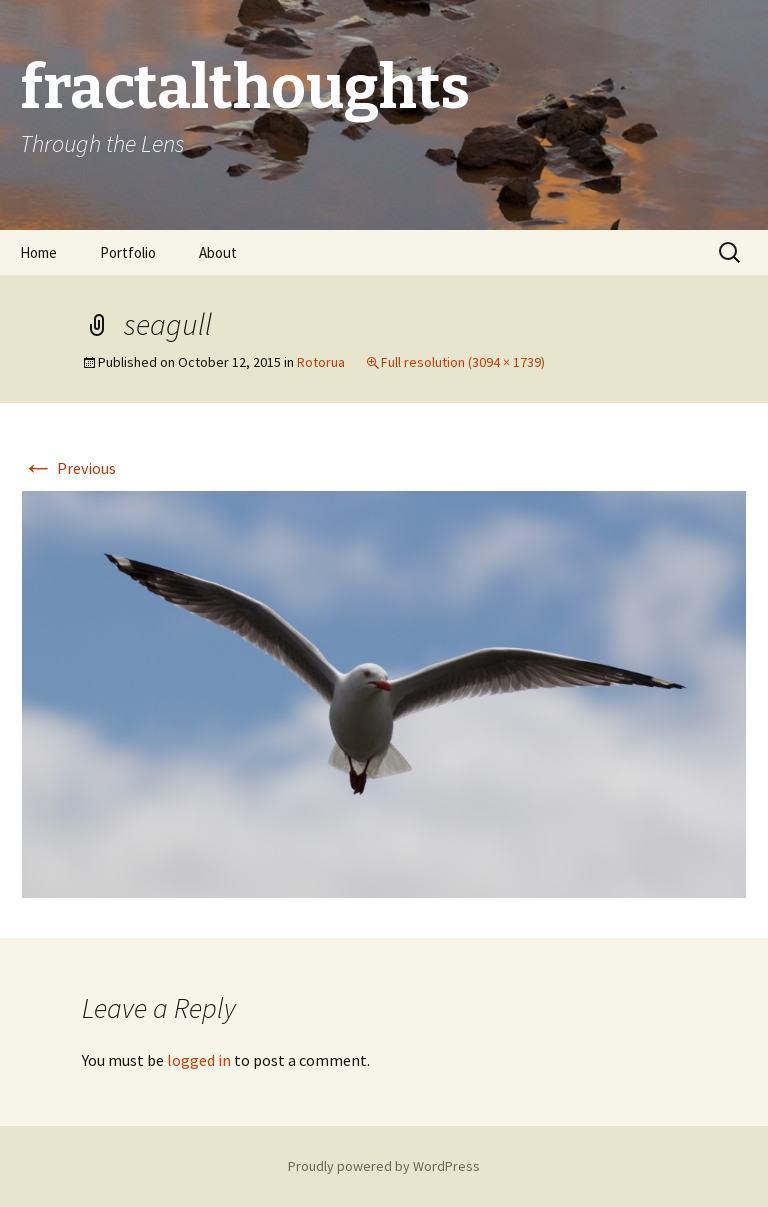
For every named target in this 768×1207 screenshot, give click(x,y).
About (218, 252)
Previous (69, 468)
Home (38, 252)
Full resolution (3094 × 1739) (463, 362)
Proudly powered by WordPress (384, 1166)
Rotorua (321, 362)
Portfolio (128, 252)
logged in (199, 1060)
